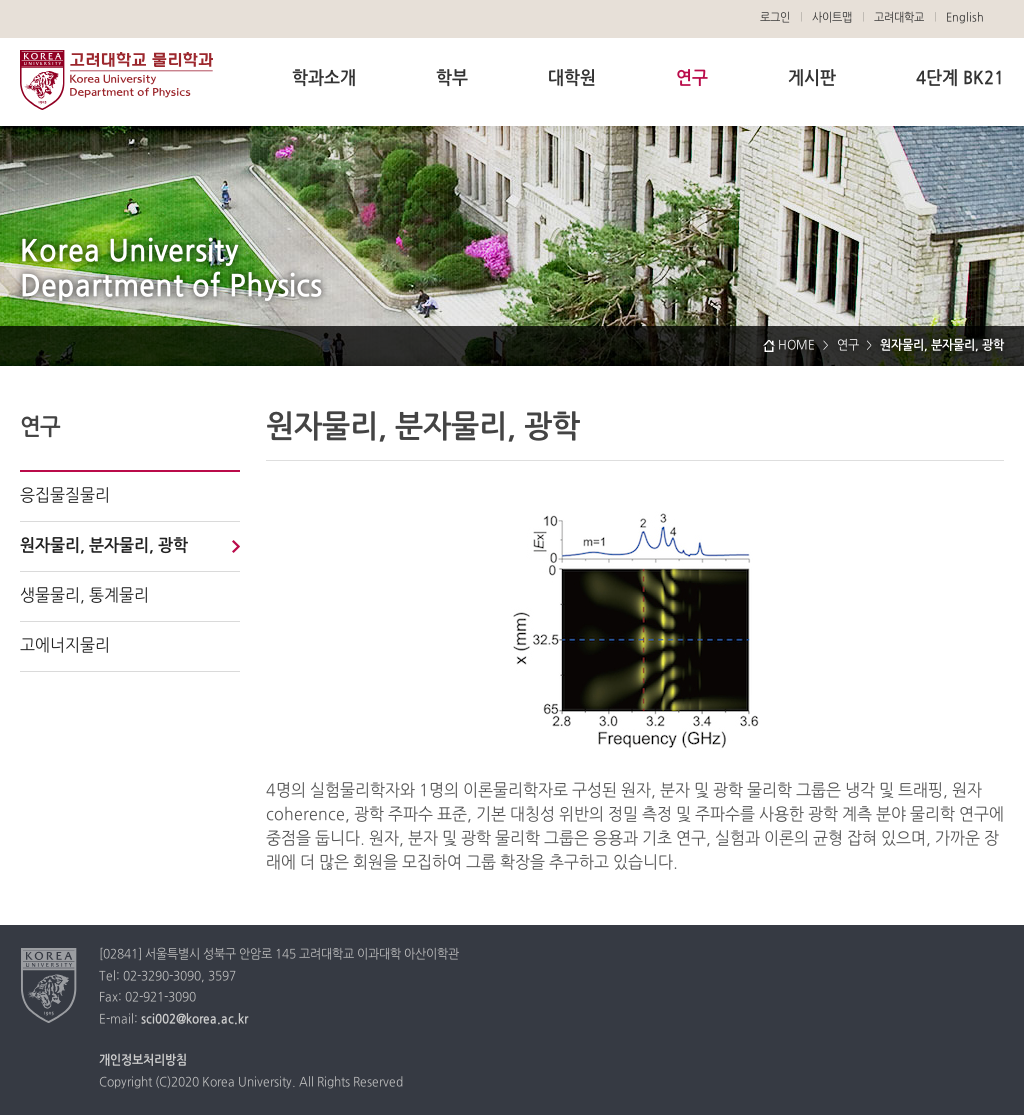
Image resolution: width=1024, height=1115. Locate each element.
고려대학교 (899, 18)
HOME (796, 346)
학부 (452, 78)
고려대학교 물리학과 (116, 80)
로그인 (775, 18)
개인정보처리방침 (143, 1061)
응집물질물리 (65, 496)
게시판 (812, 78)
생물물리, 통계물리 (84, 596)
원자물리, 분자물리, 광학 (104, 546)
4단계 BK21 (960, 78)
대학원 (572, 78)
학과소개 (324, 78)
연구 (692, 78)
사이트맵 (832, 18)
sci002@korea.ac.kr (194, 1020)
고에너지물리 (65, 646)
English (965, 18)
